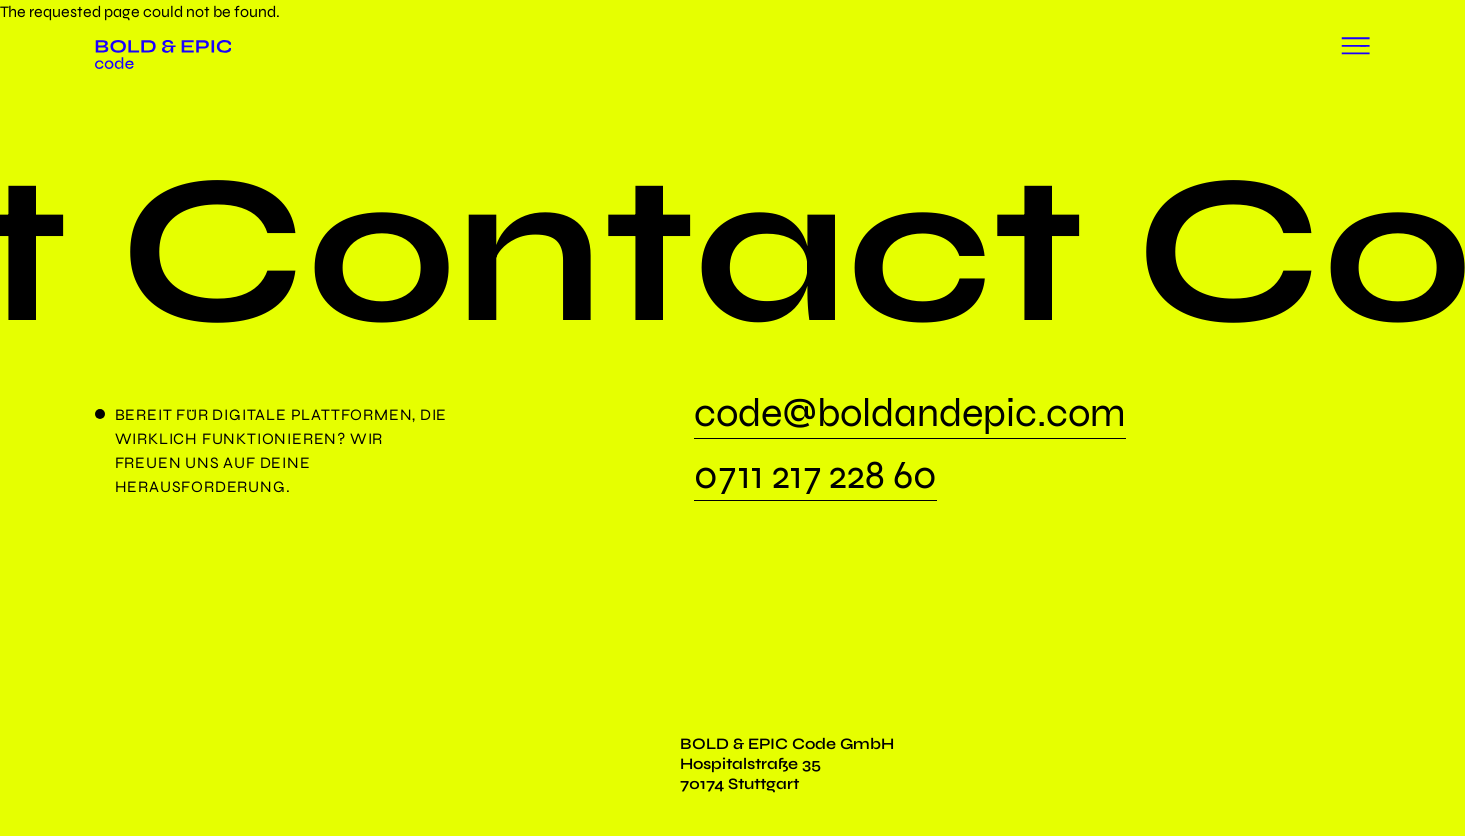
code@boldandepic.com (910, 415)
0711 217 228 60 (815, 477)
